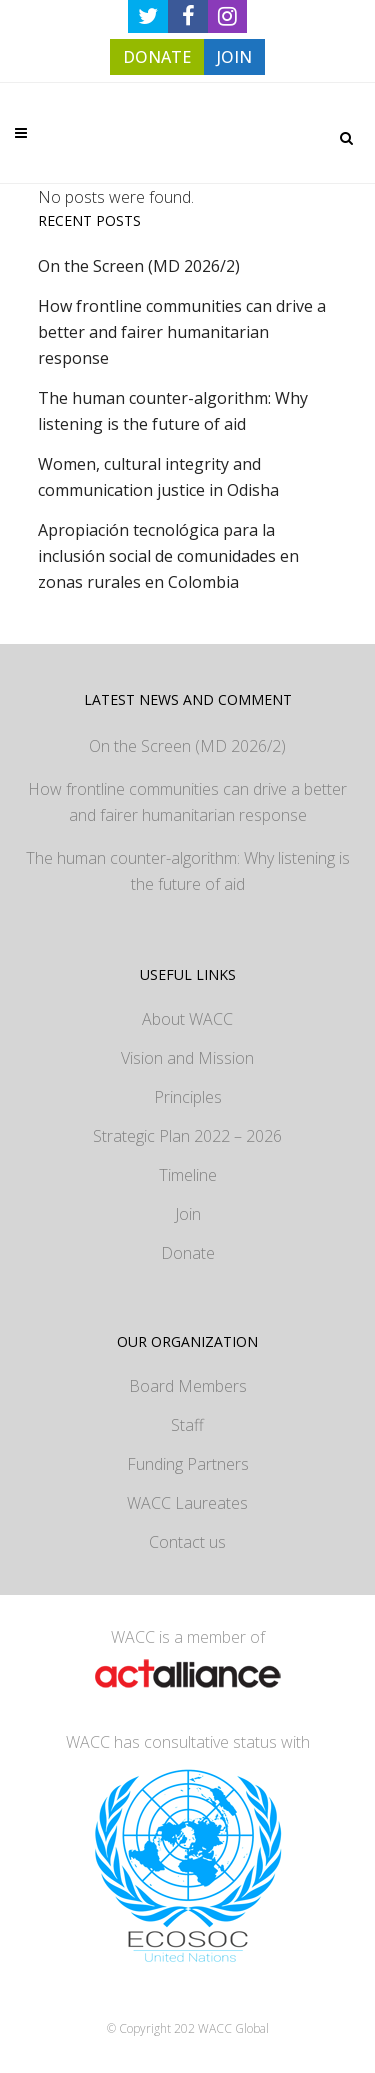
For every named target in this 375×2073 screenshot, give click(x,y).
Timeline (188, 1175)
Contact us (187, 1542)
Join (188, 1214)
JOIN (234, 57)
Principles (188, 1097)
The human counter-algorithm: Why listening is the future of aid (188, 871)
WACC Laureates (187, 1503)
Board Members (188, 1386)
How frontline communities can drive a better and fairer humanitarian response (182, 332)
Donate (188, 1253)
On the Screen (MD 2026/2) (139, 266)
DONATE (157, 57)
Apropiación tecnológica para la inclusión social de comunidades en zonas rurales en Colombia (168, 556)
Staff (187, 1425)
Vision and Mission (187, 1058)
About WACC (187, 1019)
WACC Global (233, 2028)
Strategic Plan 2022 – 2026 (187, 1136)
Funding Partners (188, 1464)
